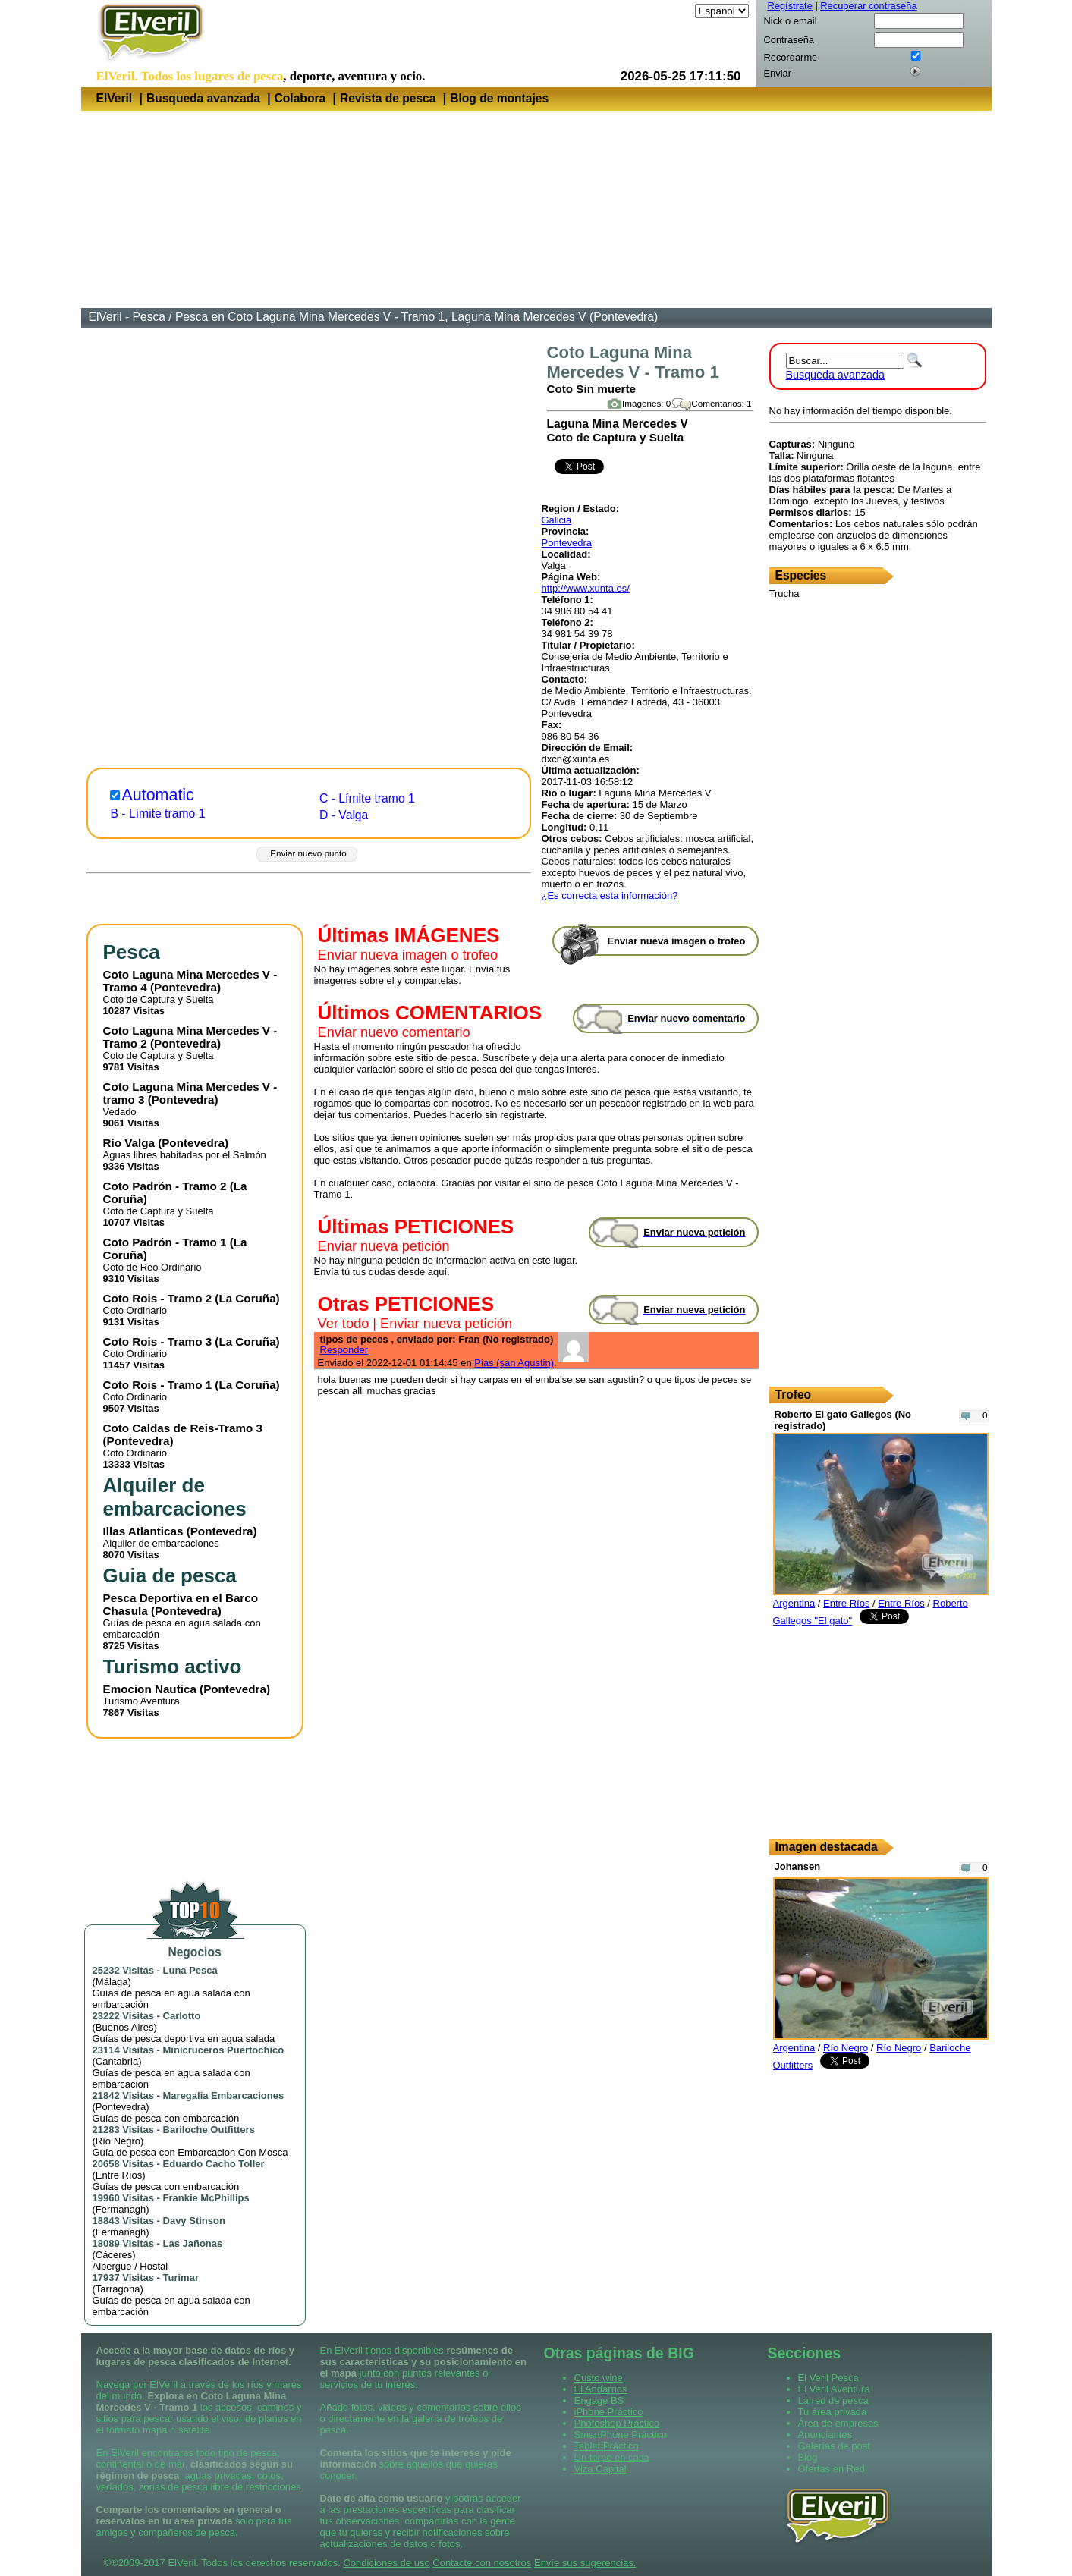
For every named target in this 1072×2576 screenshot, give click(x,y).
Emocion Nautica (149, 1688)
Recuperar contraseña (868, 5)
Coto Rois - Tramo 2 (157, 1298)
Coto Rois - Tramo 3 (157, 1341)
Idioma (677, 11)
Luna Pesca (190, 1970)
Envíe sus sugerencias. (585, 2562)
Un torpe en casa (611, 2457)
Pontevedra (567, 542)
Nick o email (790, 21)
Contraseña (789, 40)
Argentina (794, 1603)
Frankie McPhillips (206, 2198)
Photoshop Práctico (617, 2423)
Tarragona (118, 2289)
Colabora (300, 98)
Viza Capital (600, 2468)
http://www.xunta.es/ (586, 588)
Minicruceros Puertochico (224, 2050)
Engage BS (599, 2400)
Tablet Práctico (606, 2446)
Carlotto (182, 2016)
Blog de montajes (499, 98)
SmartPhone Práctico (621, 2434)
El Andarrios (600, 2389)
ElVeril (114, 98)
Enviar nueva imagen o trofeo (408, 955)
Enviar (777, 73)
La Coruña (246, 1298)
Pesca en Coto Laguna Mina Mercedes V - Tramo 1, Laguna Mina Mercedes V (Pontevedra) (416, 316)
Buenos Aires (125, 2027)
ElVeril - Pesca (127, 316)
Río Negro (118, 2141)
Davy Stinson (194, 2220)
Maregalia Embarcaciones (224, 2095)
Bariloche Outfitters (209, 2129)
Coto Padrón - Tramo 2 (165, 1186)
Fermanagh (121, 2209)
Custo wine (598, 2377)
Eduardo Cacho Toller (214, 2163)
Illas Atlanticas (143, 1531)
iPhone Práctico (608, 2411)
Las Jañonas (193, 2243)
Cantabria (117, 2061)
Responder (344, 1350)
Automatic (158, 795)
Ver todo (343, 1323)
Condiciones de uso (386, 2562)
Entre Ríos (119, 2175)
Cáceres (114, 2254)
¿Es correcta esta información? (610, 895)
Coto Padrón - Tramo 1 (165, 1242)
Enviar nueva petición (384, 1246)
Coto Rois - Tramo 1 (157, 1384)
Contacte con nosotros (481, 2562)
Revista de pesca (388, 98)
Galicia (557, 520)
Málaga (112, 1981)
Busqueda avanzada (203, 98)
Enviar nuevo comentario (394, 1032)
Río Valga (129, 1142)
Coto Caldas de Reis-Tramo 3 (182, 1428)
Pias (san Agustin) (514, 1362)
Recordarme (791, 57)
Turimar (181, 2277)
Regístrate (790, 5)
